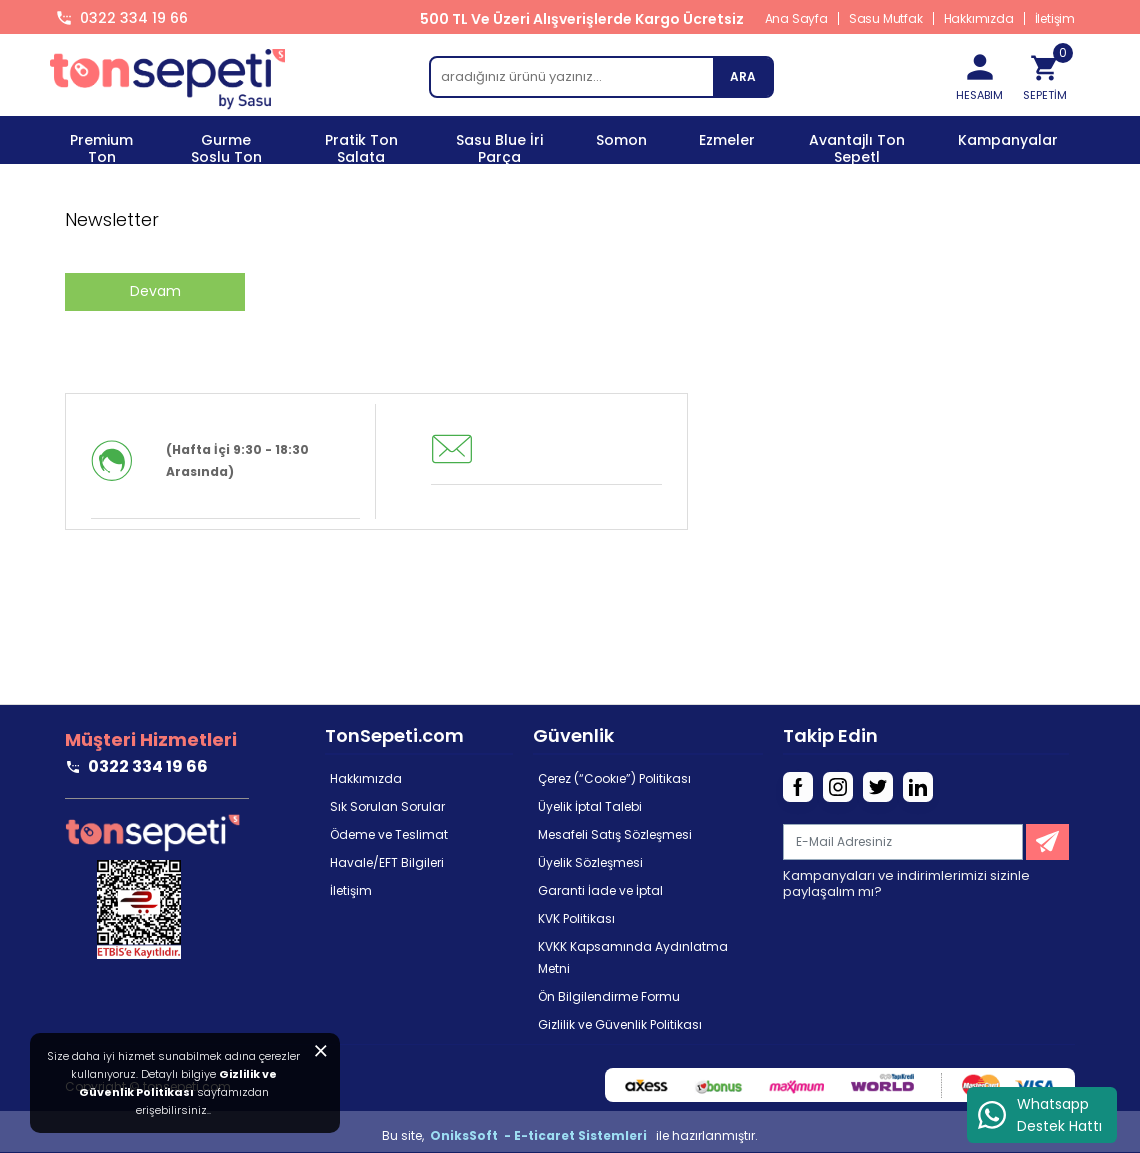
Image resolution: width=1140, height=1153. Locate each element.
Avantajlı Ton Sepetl (857, 148)
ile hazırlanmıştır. (707, 1135)
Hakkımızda (979, 18)
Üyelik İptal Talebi (590, 806)
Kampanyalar (1008, 140)
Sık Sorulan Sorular (387, 806)
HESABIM (980, 70)
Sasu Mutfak (886, 18)
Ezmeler (727, 140)
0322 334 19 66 (134, 18)
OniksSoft (465, 1135)
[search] (601, 77)
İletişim (1055, 18)
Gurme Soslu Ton (226, 148)
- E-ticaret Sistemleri (578, 1135)
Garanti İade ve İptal (600, 890)
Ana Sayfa (796, 18)
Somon (621, 140)
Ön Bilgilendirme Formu (609, 996)
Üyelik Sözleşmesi (590, 862)
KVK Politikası (576, 918)
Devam (155, 291)
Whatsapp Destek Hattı (1039, 1115)
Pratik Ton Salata (361, 148)
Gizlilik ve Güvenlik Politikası (620, 1024)
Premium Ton (101, 148)
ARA (743, 76)
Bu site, (404, 1135)
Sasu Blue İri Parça (499, 148)
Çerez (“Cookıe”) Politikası (614, 778)
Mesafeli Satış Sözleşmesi (615, 834)
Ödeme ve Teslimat (389, 834)
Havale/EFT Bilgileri (387, 862)
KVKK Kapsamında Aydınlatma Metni (633, 957)
